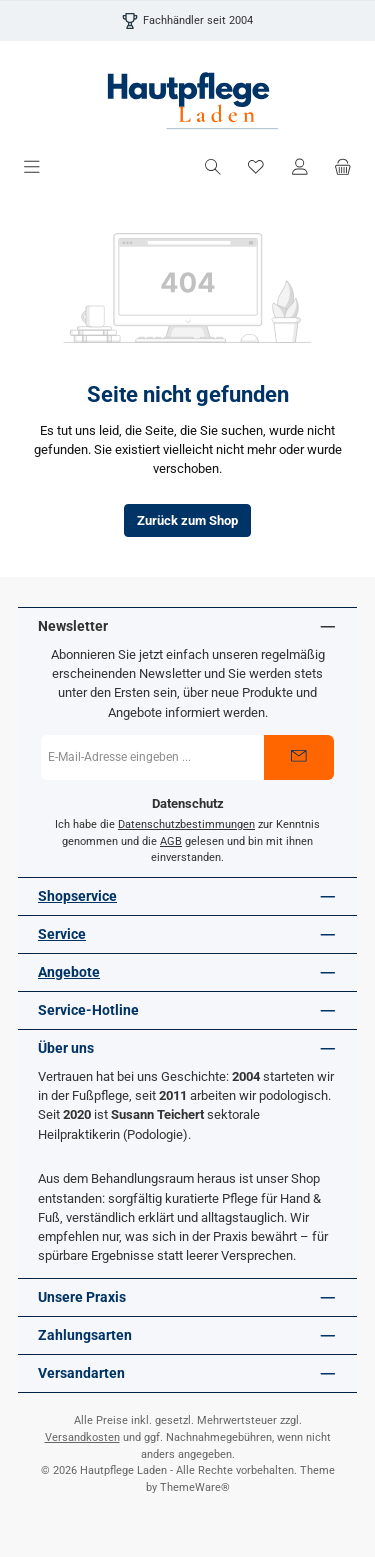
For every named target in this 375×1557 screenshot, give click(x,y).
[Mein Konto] (300, 167)
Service (62, 934)
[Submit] (299, 757)
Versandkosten (82, 1437)
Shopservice (77, 896)
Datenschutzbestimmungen (186, 824)
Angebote (69, 972)
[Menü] (32, 167)
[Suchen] (213, 167)
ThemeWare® (195, 1487)
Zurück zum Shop (187, 520)
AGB (171, 841)
